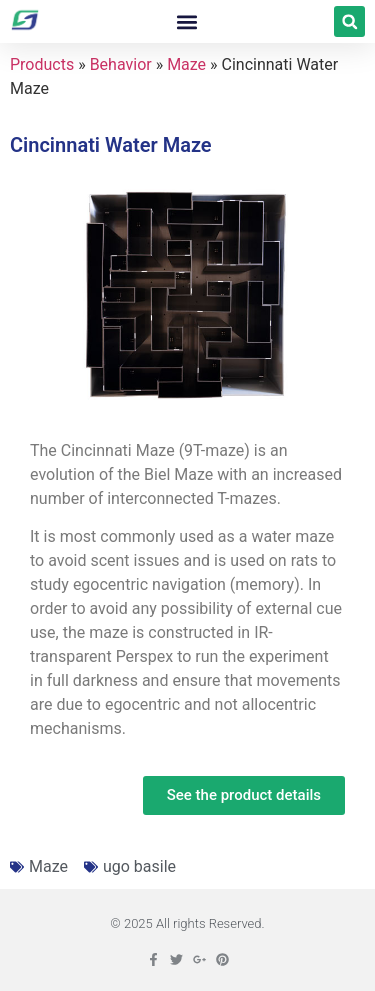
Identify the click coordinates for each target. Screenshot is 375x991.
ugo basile (139, 866)
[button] (187, 21)
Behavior (121, 64)
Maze (186, 64)
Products (42, 64)
